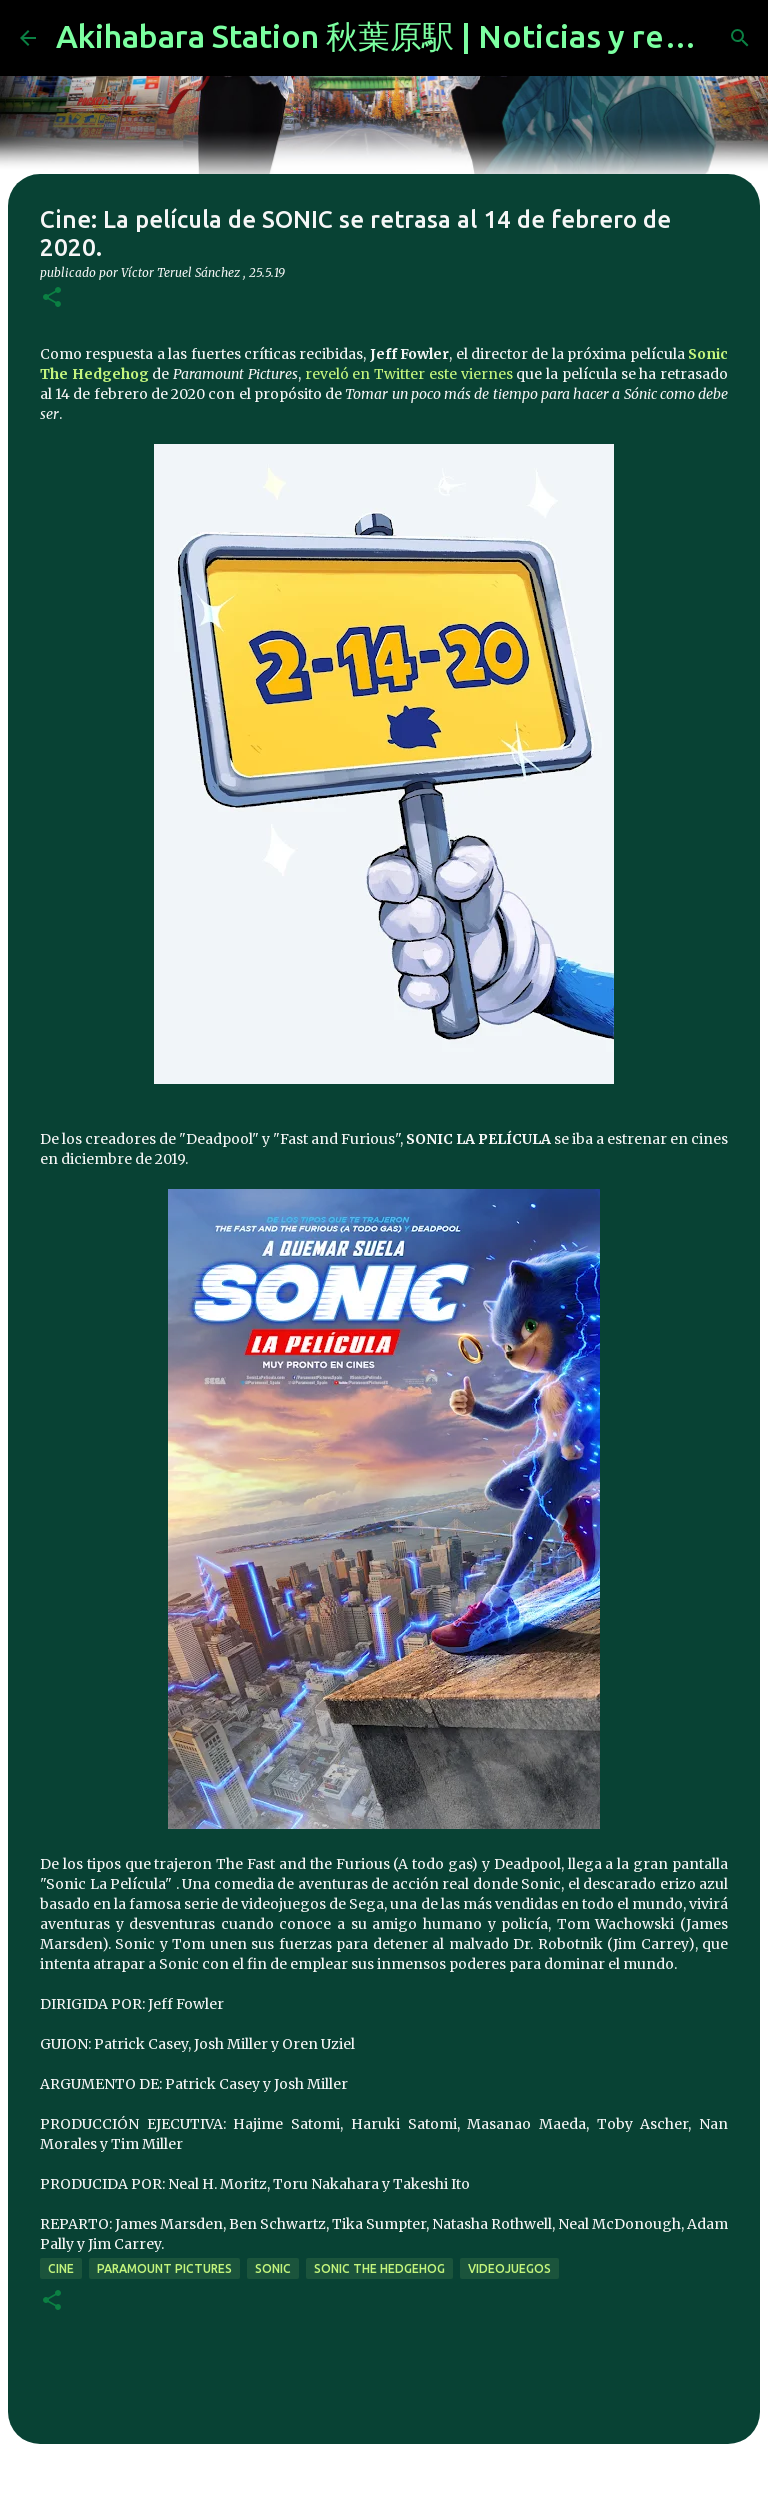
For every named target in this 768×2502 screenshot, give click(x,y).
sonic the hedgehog (379, 2268)
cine (61, 2268)
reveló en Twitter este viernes (409, 374)
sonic (273, 2268)
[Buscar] (740, 38)
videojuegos (509, 2268)
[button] (52, 298)
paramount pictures (164, 2268)
